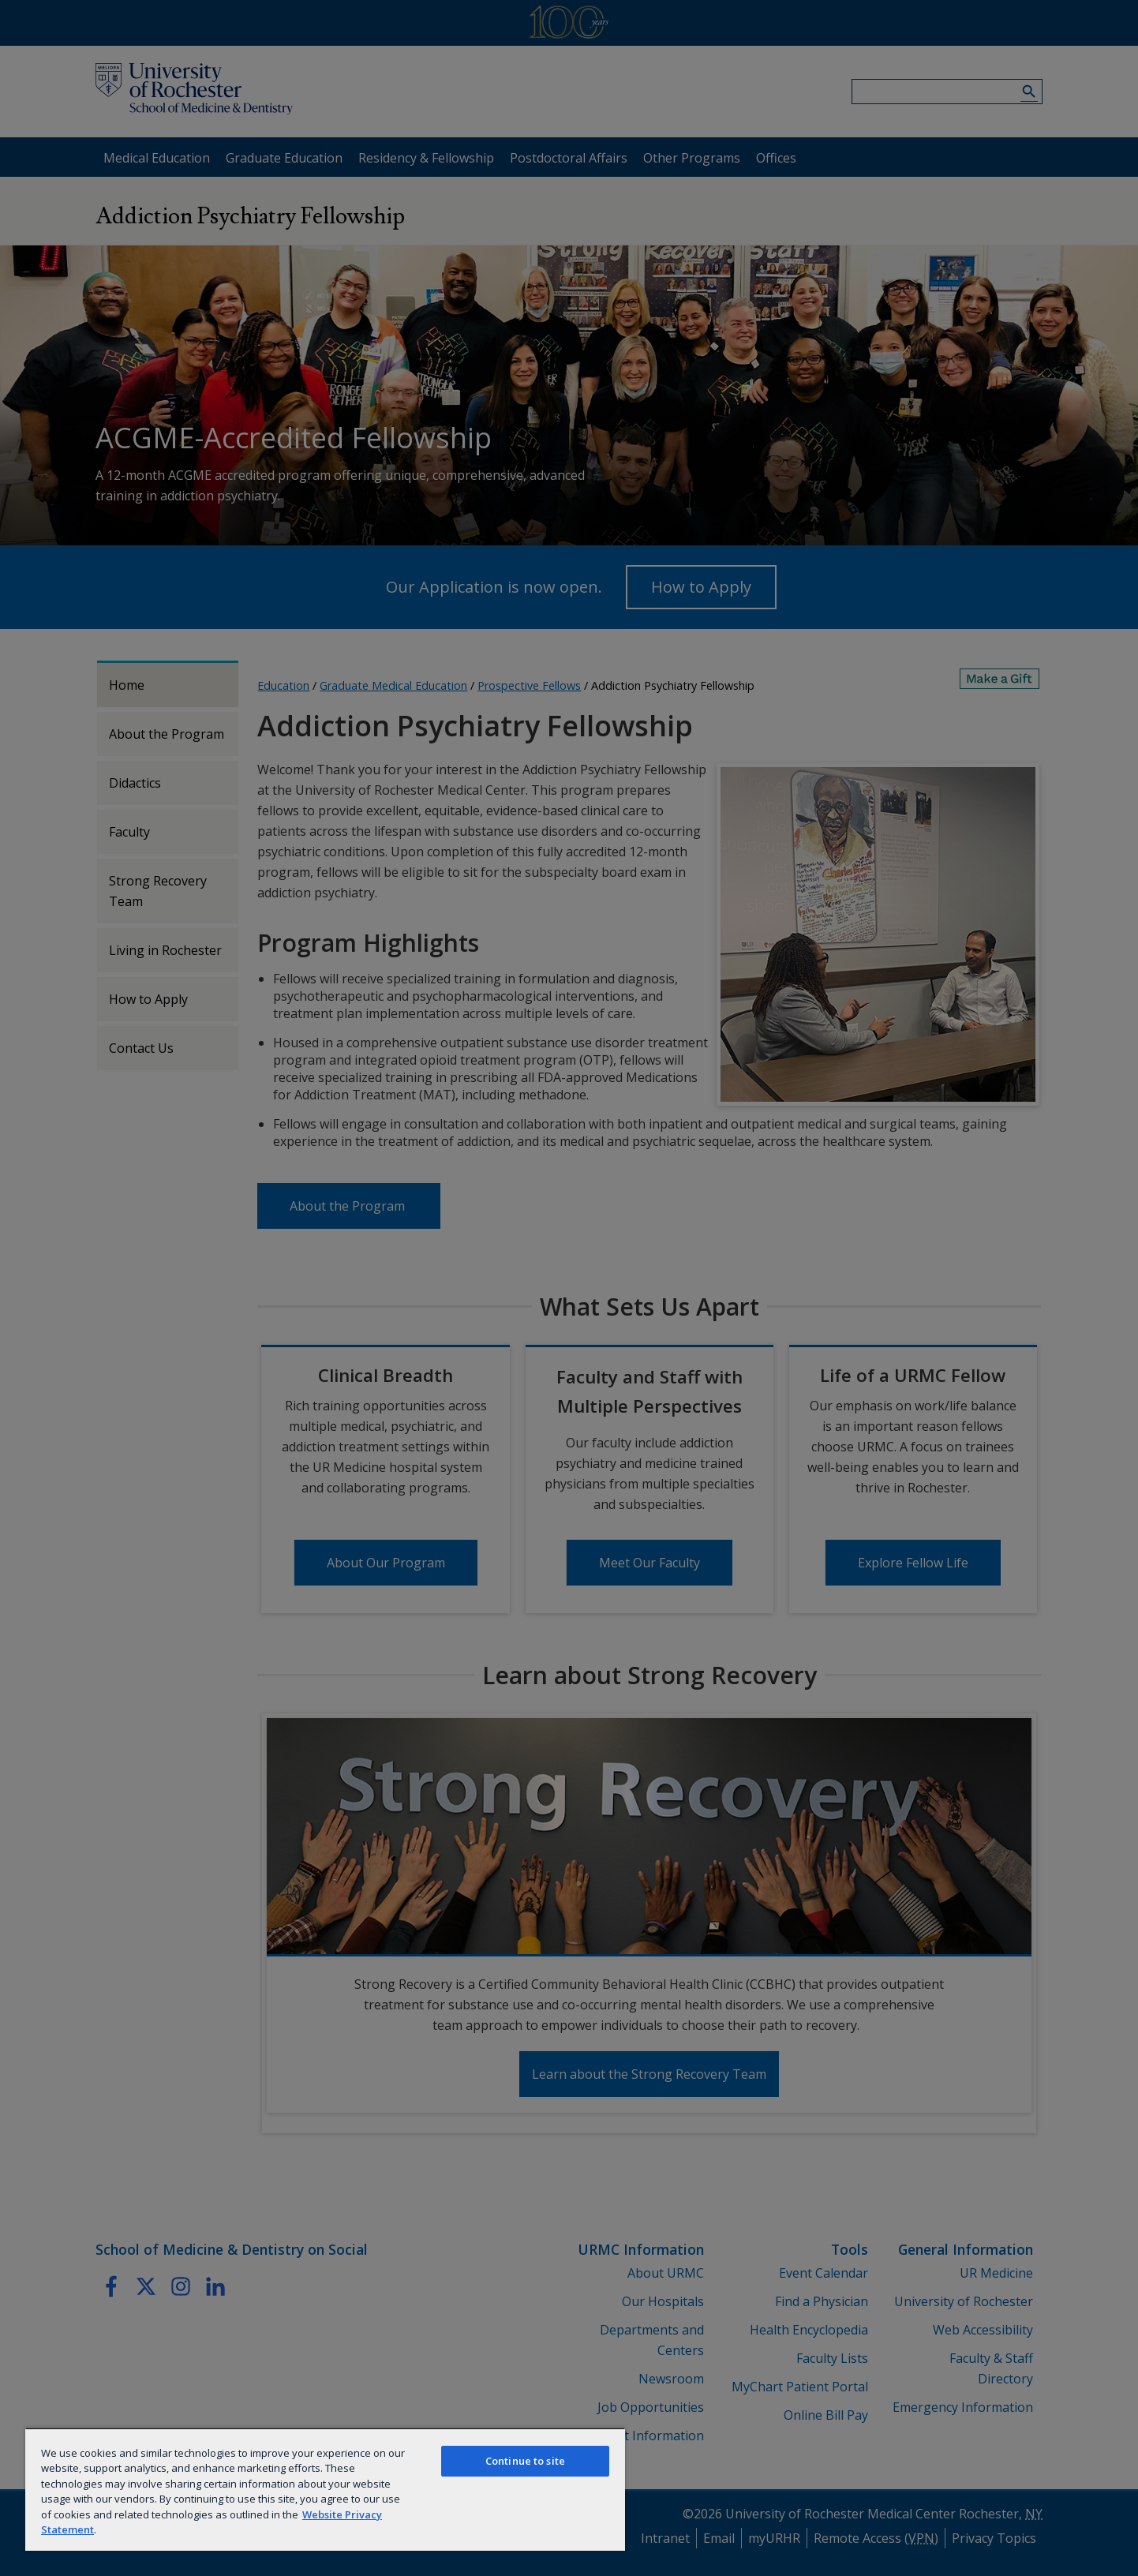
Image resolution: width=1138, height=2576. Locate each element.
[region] (325, 2489)
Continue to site (525, 2461)
